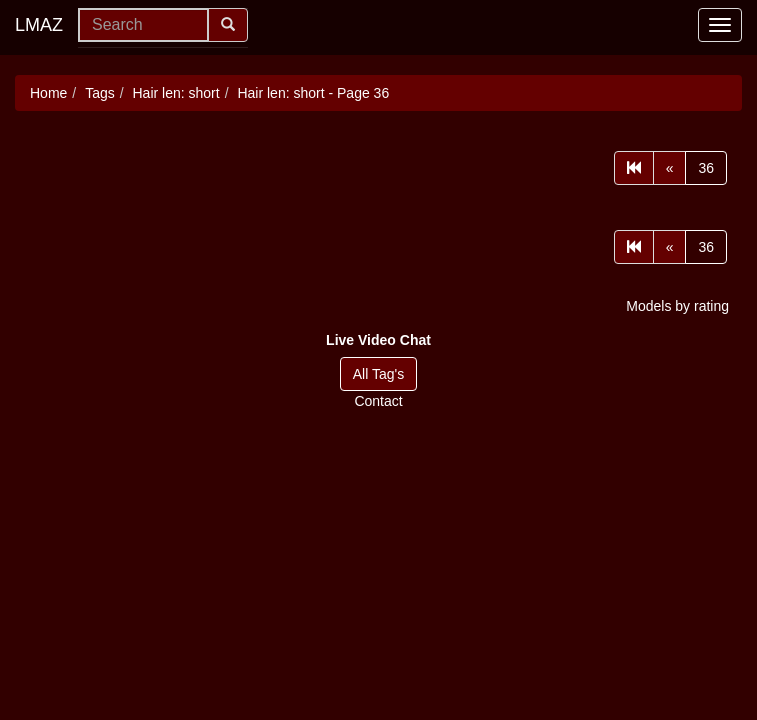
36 (706, 168)
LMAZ (39, 25)
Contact (378, 401)
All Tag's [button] (378, 374)
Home (48, 93)
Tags (100, 93)
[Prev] (670, 168)
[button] (378, 340)
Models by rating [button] (677, 306)
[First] (634, 168)
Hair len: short (176, 93)
